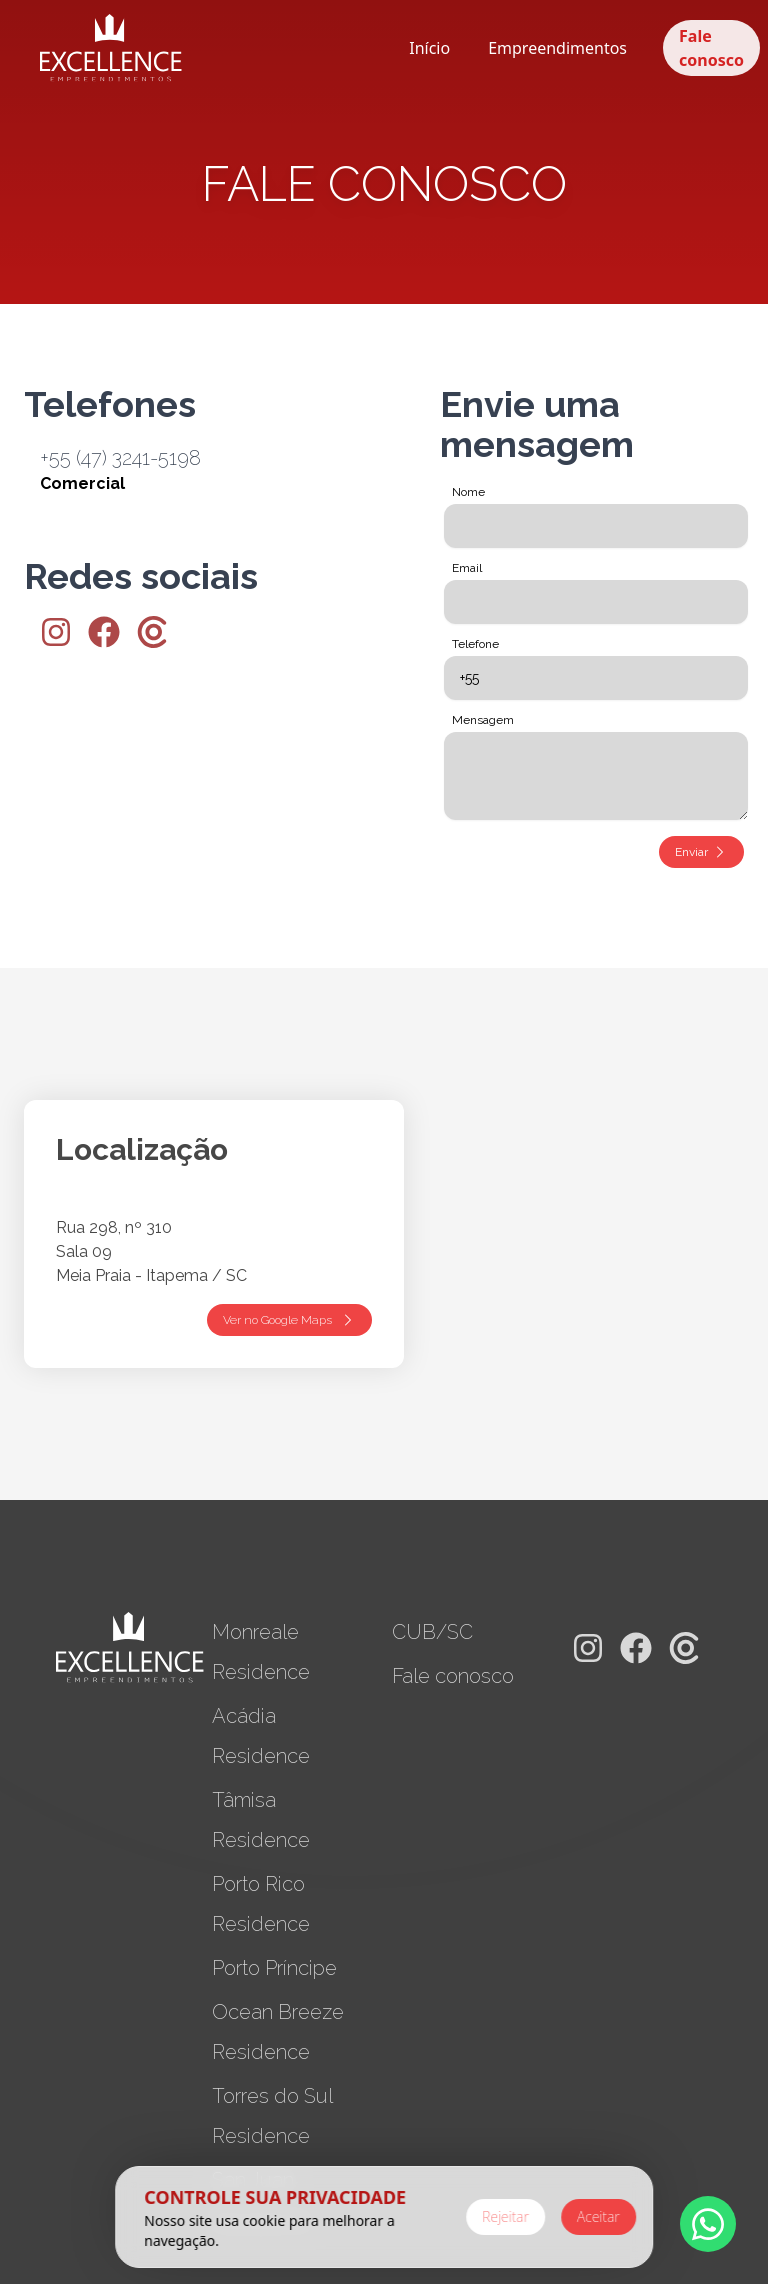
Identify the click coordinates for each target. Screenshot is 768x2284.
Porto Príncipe (274, 1968)
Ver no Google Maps (289, 1320)
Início (429, 48)
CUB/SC (432, 1632)
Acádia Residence (261, 1736)
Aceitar (598, 2216)
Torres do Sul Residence (272, 2116)
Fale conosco (711, 48)
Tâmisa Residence (261, 1820)
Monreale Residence (261, 1652)
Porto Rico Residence (261, 1904)
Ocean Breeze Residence (278, 2032)
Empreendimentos (557, 48)
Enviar (701, 852)
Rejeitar (505, 2216)
